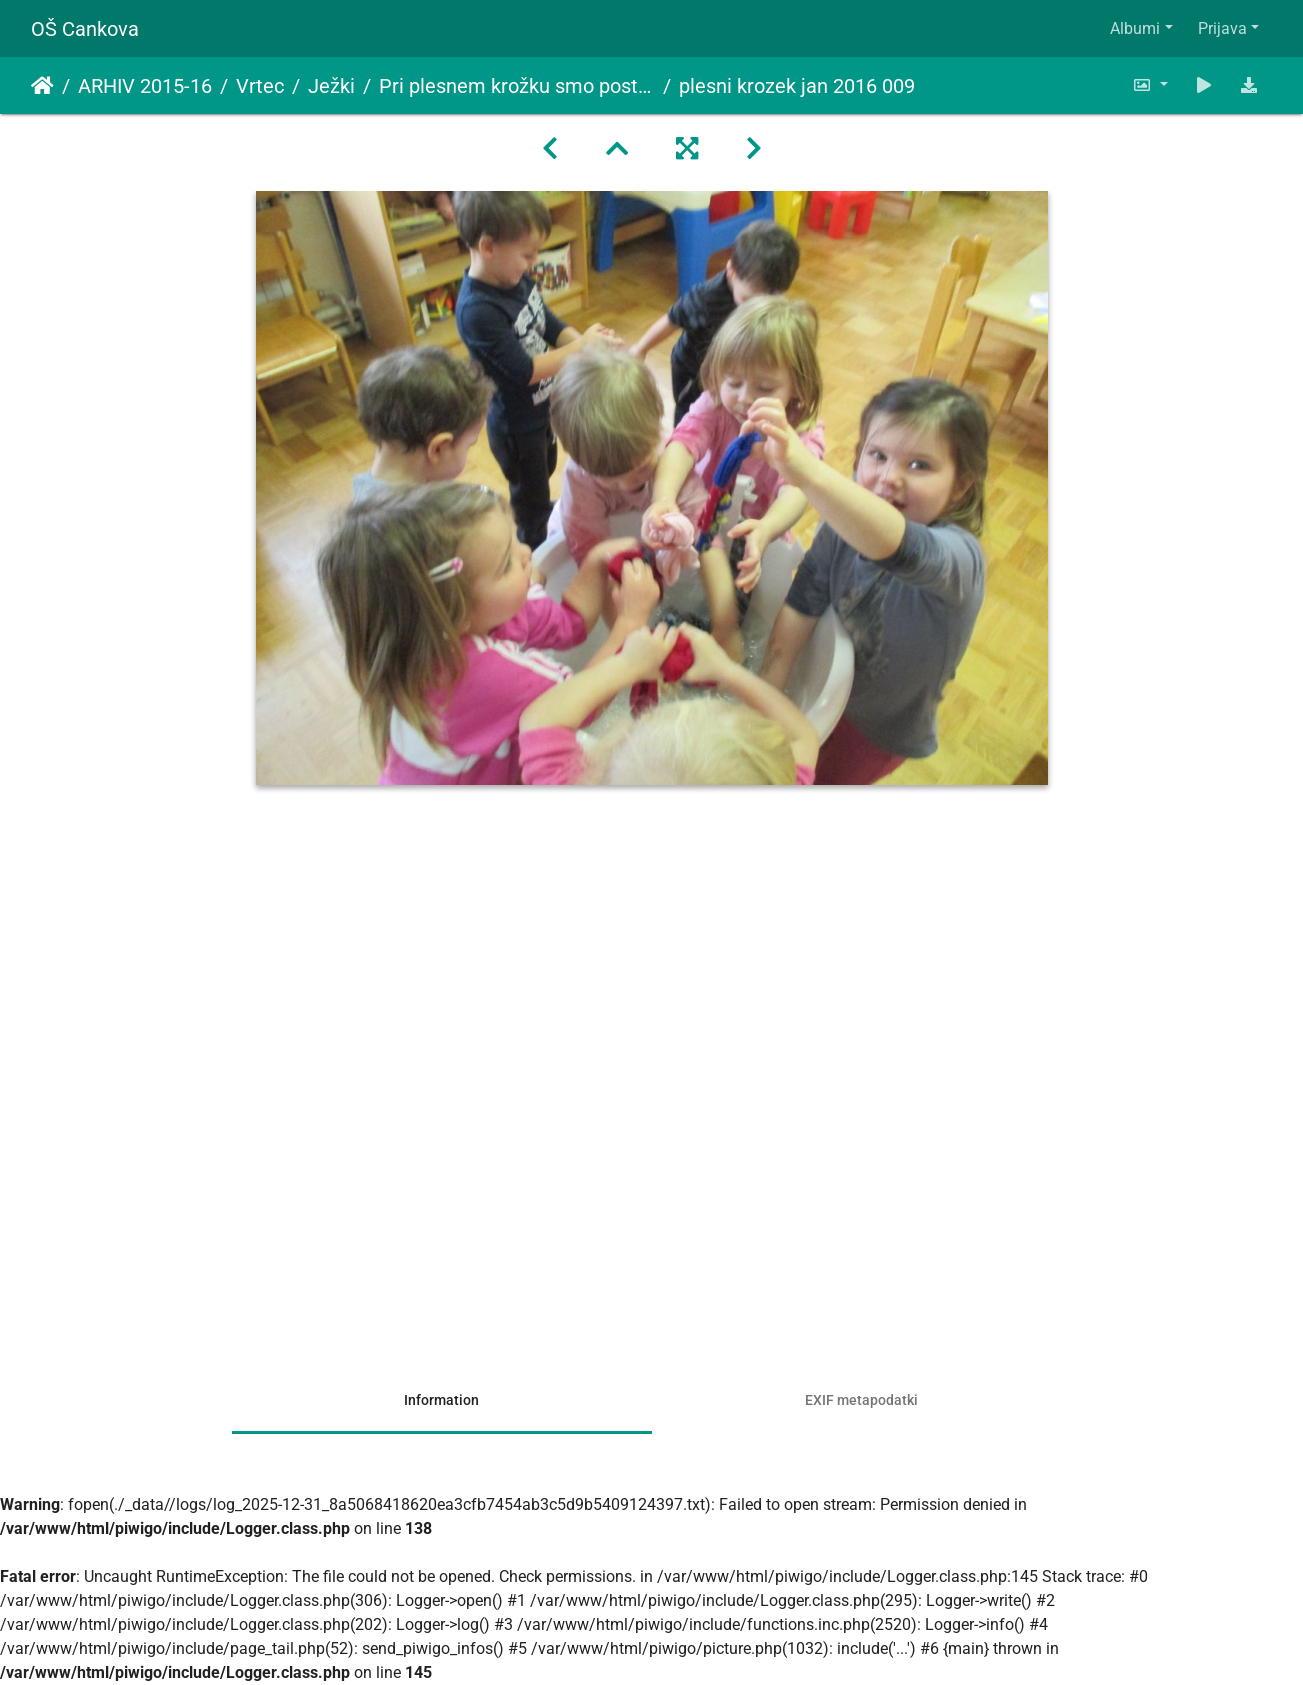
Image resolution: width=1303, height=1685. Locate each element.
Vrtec (260, 86)
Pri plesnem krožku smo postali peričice (517, 86)
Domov (42, 86)
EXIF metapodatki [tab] (861, 1400)
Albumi (1135, 28)
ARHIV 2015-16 (145, 86)
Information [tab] (441, 1400)
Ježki (331, 86)
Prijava (1222, 28)
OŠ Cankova (85, 29)
